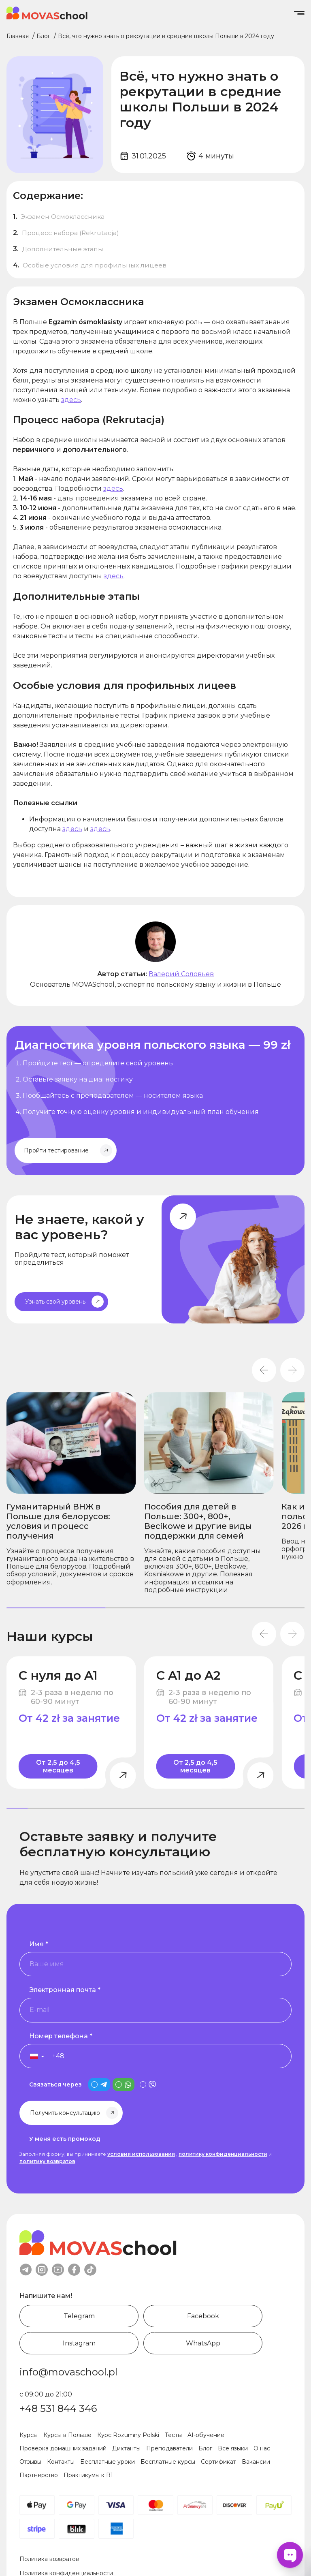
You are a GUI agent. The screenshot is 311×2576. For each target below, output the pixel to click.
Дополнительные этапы (63, 249)
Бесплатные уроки (107, 2461)
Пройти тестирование (56, 1150)
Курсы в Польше (67, 2435)
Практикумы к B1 (88, 2475)
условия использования (141, 2154)
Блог (205, 2448)
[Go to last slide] (264, 1370)
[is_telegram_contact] (99, 2084)
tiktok (90, 2270)
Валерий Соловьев (181, 974)
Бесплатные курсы (168, 2461)
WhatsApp (203, 2343)
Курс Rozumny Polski (128, 2435)
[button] (32, 2055)
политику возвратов (47, 2161)
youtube (58, 2270)
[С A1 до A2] (209, 1722)
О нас (261, 2448)
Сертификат (218, 2461)
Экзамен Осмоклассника (63, 216)
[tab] (17, 1808)
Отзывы (30, 2461)
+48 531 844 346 (58, 2408)
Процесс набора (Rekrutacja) (71, 233)
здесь (71, 400)
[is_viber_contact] (148, 2084)
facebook (74, 2270)
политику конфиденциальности (223, 2154)
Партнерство (38, 2475)
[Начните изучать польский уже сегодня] (155, 1100)
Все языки (233, 2448)
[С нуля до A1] (71, 1722)
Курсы (28, 2435)
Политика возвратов (49, 2559)
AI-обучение (205, 2435)
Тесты (173, 2435)
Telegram (79, 2316)
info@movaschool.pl (68, 2372)
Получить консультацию (65, 2112)
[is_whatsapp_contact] (123, 2084)
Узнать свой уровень (55, 1301)
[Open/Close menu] (299, 13)
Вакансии (256, 2461)
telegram (25, 2270)
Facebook (203, 2316)
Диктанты (126, 2448)
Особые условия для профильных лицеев (95, 265)
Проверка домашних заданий (63, 2448)
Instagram (79, 2343)
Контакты (61, 2461)
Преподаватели (169, 2448)
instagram (42, 2270)
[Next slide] (292, 1370)
